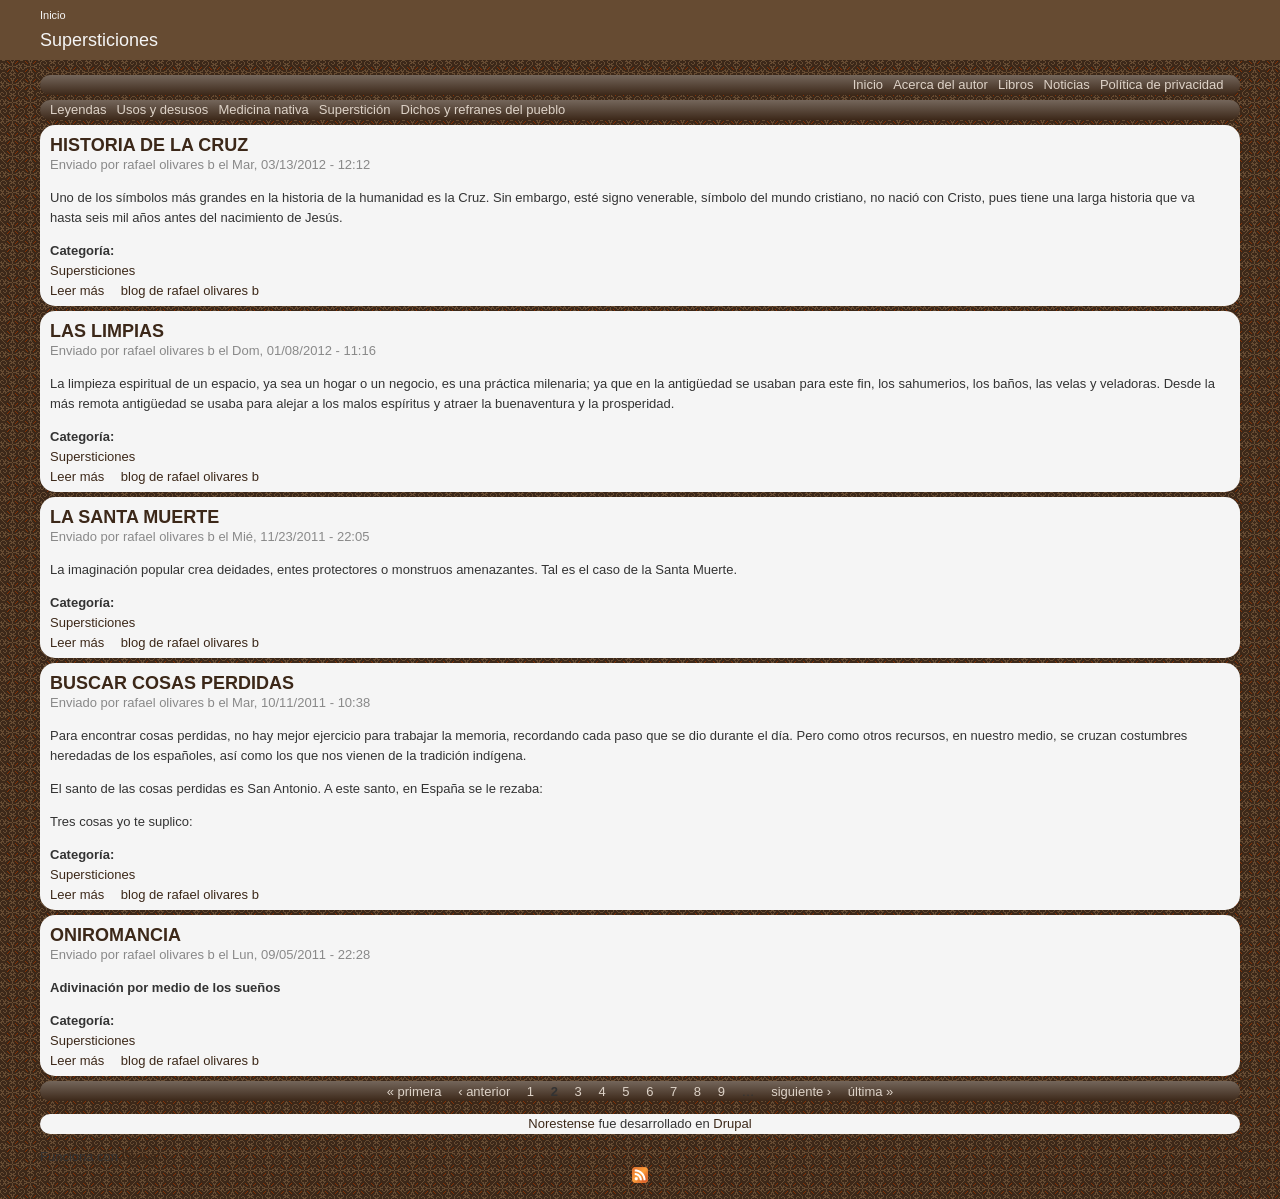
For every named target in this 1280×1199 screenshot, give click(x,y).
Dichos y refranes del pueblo (483, 109)
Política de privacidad (1162, 84)
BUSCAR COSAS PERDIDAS (172, 683)
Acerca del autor (940, 84)
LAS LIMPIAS (107, 331)
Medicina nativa (263, 109)
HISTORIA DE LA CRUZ (149, 145)
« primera (414, 1090)
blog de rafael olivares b (190, 290)
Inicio (53, 15)
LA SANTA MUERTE (134, 517)
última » (871, 1090)
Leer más (77, 290)
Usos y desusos (163, 109)
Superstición (355, 109)
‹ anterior (484, 1090)
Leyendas (78, 109)
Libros (1015, 84)
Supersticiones (92, 270)
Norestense (561, 1123)
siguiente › (801, 1090)
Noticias (1067, 84)
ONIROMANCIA (115, 935)
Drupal (732, 1123)
